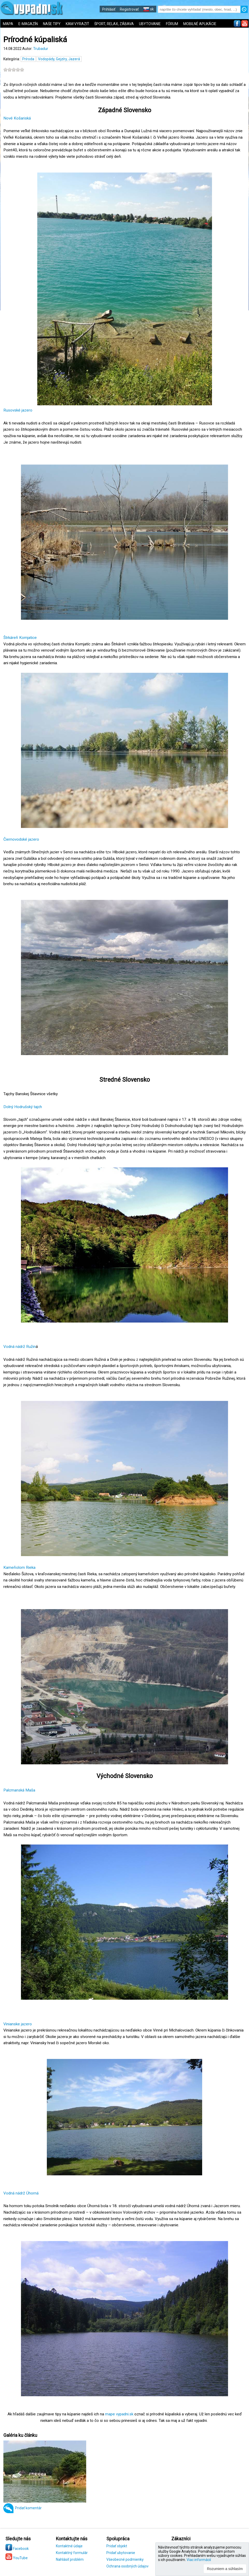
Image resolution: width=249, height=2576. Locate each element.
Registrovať (129, 9)
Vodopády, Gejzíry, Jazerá (59, 59)
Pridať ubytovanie (120, 2553)
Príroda (28, 59)
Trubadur (40, 49)
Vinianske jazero (17, 2024)
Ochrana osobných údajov (127, 2566)
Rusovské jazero (17, 410)
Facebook (17, 2549)
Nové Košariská (17, 118)
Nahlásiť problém (70, 2559)
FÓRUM (172, 24)
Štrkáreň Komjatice (20, 637)
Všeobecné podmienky (125, 2559)
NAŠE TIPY (52, 24)
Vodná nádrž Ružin (19, 1346)
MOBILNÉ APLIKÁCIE (199, 24)
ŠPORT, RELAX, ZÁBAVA (114, 24)
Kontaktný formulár (72, 2553)
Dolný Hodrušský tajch (22, 1106)
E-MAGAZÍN (28, 24)
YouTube (16, 2558)
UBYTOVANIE (150, 24)
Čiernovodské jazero (21, 839)
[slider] (13, 70)
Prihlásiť (108, 9)
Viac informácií (199, 2560)
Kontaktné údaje (69, 2546)
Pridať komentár (28, 2508)
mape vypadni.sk (119, 2414)
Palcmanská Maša (19, 1790)
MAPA (8, 24)
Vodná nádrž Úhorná (21, 2193)
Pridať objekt (116, 2546)
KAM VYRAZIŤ (77, 24)
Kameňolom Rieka (19, 1567)
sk (148, 9)
